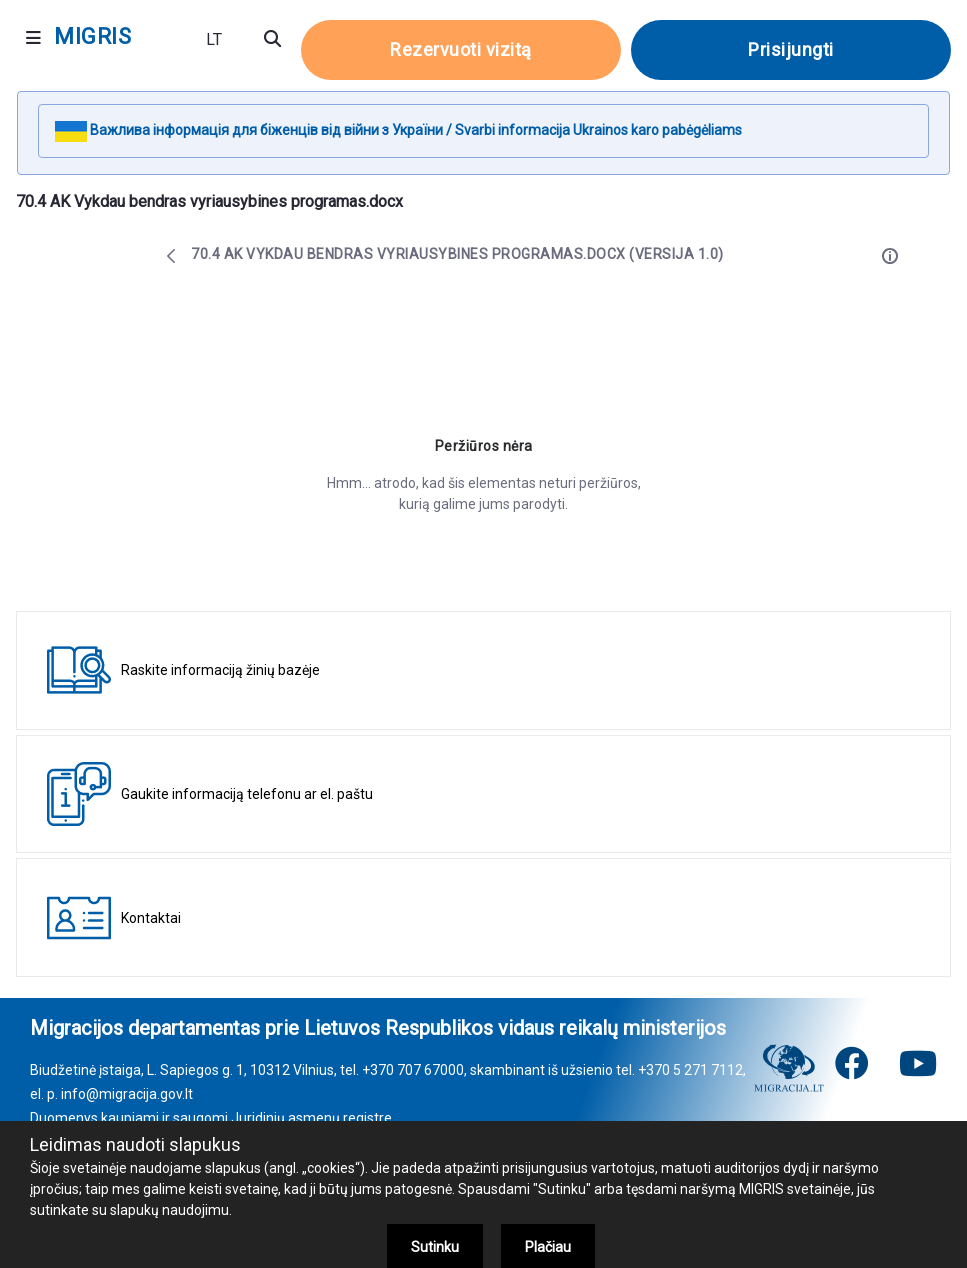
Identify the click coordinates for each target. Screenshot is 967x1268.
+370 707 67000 (413, 1070)
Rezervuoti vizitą (461, 49)
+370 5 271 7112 (690, 1070)
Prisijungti (791, 49)
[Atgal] (171, 256)
